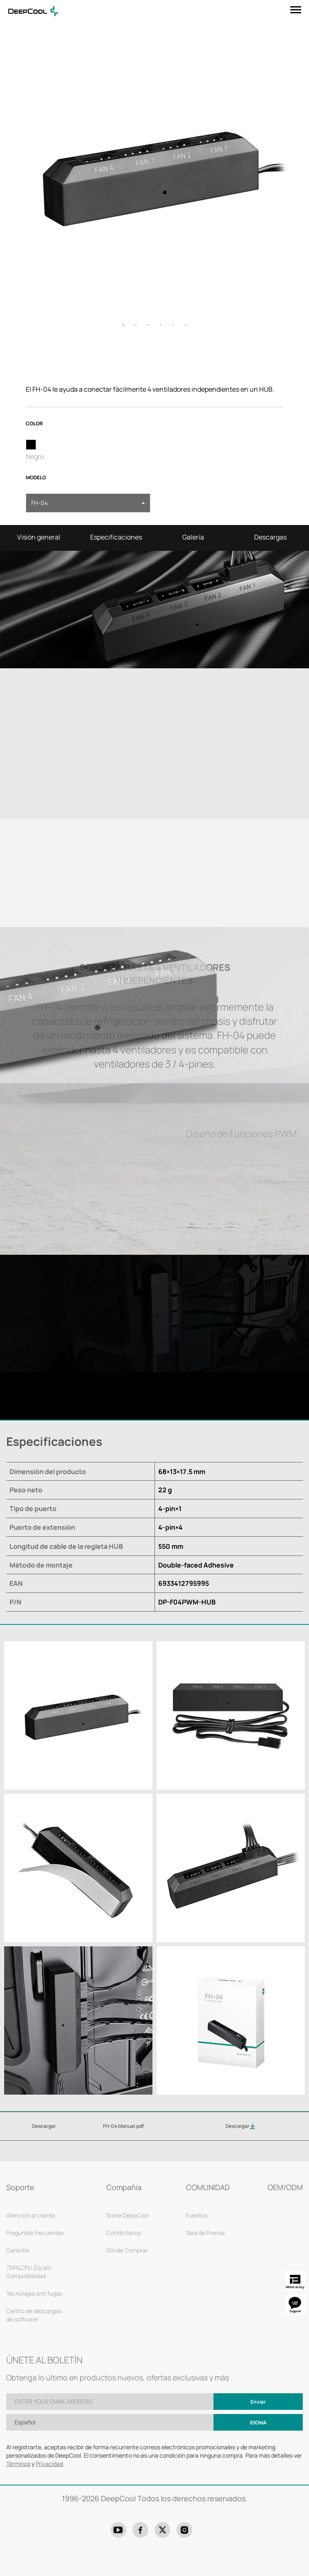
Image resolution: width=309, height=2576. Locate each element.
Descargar (240, 2125)
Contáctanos (123, 2233)
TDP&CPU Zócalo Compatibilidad (28, 2272)
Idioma (258, 2422)
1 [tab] (123, 325)
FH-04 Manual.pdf (123, 2125)
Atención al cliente (30, 2215)
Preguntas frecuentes (35, 2233)
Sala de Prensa (205, 2233)
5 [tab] (173, 325)
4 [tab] (161, 325)
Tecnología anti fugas (34, 2293)
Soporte (20, 2187)
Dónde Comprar (127, 2250)
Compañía (124, 2187)
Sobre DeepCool (127, 2215)
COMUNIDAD (208, 2187)
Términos (18, 2464)
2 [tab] (136, 325)
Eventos (196, 2215)
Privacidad (49, 2464)
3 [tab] (148, 325)
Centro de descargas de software (33, 2315)
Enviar (258, 2401)
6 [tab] (185, 325)
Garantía (17, 2250)
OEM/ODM (285, 2187)
